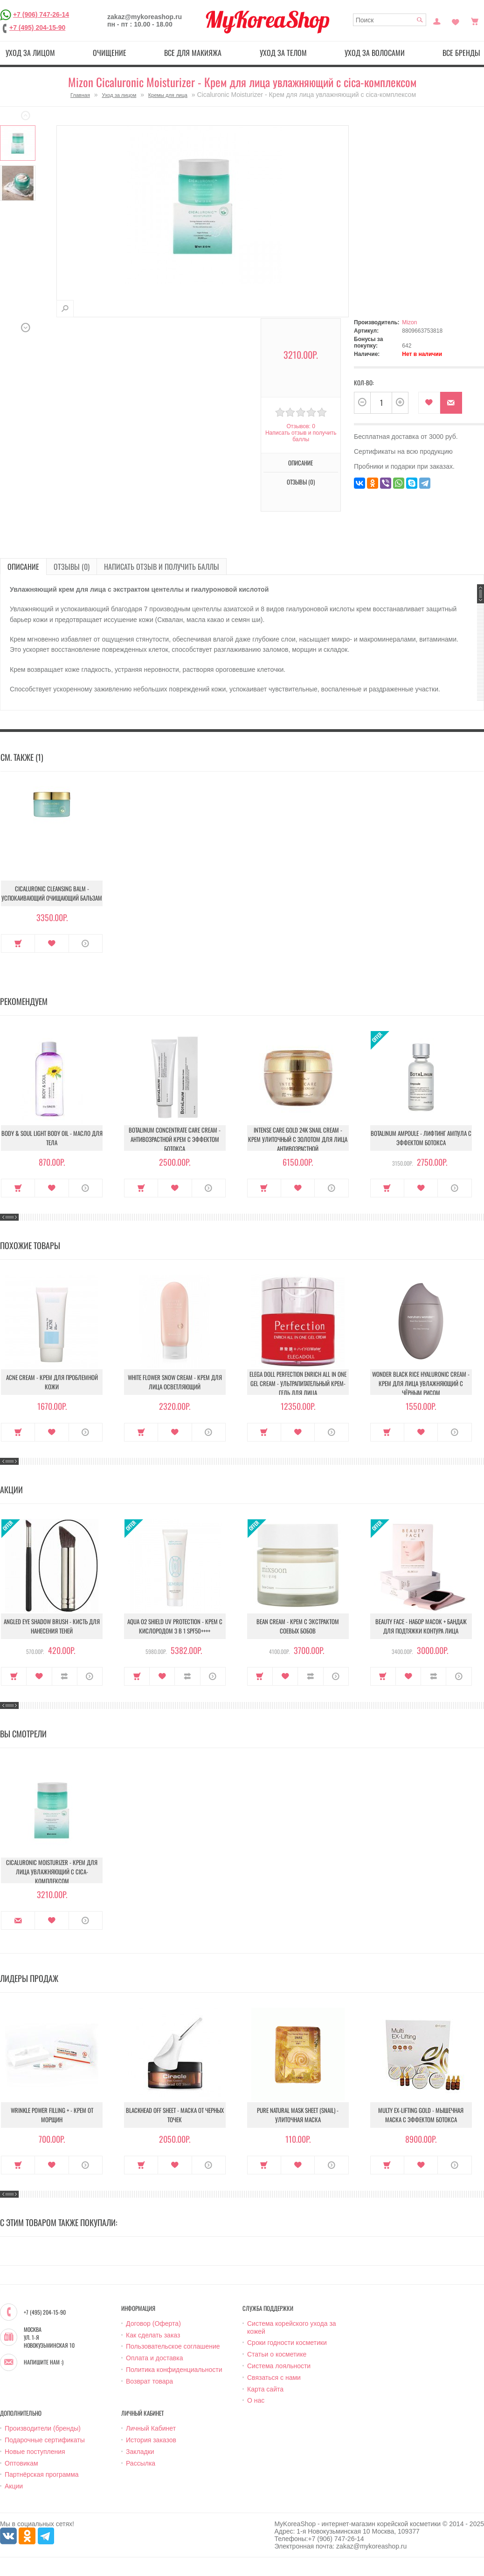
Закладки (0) (455, 20)
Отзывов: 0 (300, 426)
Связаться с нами (274, 2377)
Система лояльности (279, 2366)
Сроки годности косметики (287, 2342)
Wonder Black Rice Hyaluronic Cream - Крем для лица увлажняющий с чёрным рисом (421, 1383)
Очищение (109, 52)
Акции (14, 2486)
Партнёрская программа (42, 2474)
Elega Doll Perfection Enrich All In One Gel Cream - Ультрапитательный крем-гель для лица (297, 1383)
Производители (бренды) (43, 2428)
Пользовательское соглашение (173, 2346)
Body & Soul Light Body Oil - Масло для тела (52, 1137)
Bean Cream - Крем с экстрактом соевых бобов (297, 1626)
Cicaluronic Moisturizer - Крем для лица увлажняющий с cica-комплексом (51, 1872)
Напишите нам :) (43, 2362)
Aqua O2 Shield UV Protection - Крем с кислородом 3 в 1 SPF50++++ (174, 1626)
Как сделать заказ (153, 2335)
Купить (18, 943)
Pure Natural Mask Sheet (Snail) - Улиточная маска (298, 2114)
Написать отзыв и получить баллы (300, 436)
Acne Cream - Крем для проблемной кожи (52, 1382)
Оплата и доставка (154, 2358)
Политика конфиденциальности (174, 2369)
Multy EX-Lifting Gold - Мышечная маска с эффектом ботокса (420, 2114)
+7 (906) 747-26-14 (41, 14)
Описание (300, 462)
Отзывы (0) (301, 481)
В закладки (429, 403)
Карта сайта (265, 2389)
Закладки (140, 2451)
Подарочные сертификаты (45, 2440)
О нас (255, 2400)
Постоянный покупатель (437, 20)
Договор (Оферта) (153, 2323)
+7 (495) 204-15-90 (37, 27)
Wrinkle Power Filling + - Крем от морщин (52, 2114)
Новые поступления (35, 2451)
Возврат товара (149, 2381)
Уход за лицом (30, 52)
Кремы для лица (167, 95)
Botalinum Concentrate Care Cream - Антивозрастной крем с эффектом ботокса (175, 1139)
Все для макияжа (192, 52)
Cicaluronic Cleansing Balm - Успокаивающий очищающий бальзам (51, 893)
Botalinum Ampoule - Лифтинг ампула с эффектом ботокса (421, 1137)
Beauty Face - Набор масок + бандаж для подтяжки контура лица (421, 1626)
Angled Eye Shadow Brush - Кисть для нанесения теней (52, 1626)
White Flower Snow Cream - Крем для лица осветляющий (175, 1382)
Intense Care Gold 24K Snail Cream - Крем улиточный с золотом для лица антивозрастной (297, 1139)
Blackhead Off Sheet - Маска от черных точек (175, 2114)
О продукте (86, 943)
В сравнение (64, 1676)
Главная (80, 95)
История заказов (151, 2440)
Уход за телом (283, 52)
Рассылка (140, 2463)
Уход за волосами (375, 52)
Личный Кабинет (151, 2428)
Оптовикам (21, 2463)
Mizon (409, 322)
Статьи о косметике (276, 2354)
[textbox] (390, 20)
